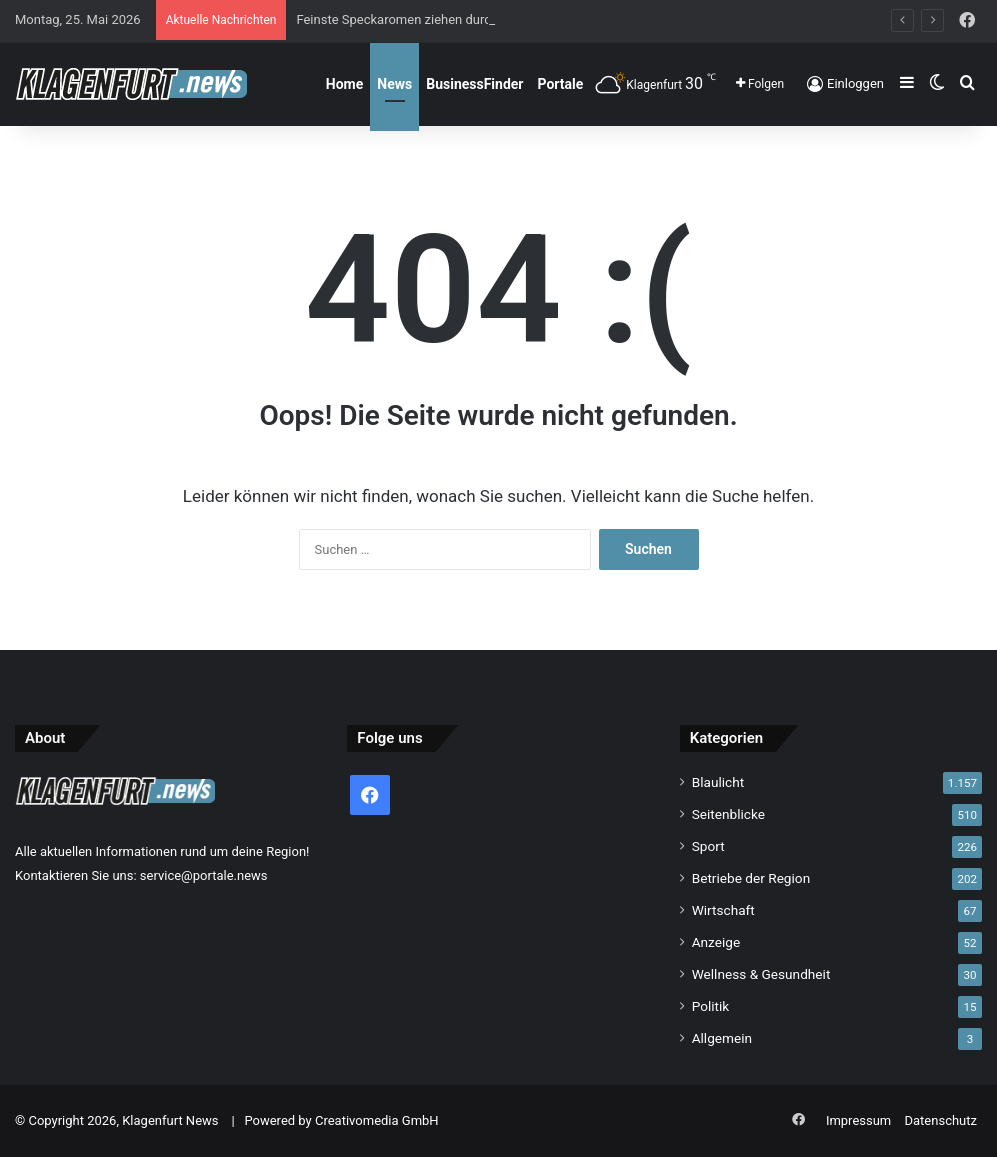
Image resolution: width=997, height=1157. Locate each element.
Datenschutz (941, 1120)
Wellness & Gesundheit (761, 974)
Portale (561, 84)
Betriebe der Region (751, 878)
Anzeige (716, 942)
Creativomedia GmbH (377, 1120)
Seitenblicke (728, 814)
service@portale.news (204, 875)
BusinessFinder (474, 84)
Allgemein (722, 1038)
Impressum (858, 1120)
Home (344, 84)
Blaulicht (718, 782)
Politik (711, 1006)
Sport (708, 846)
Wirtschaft (723, 910)
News (394, 84)
